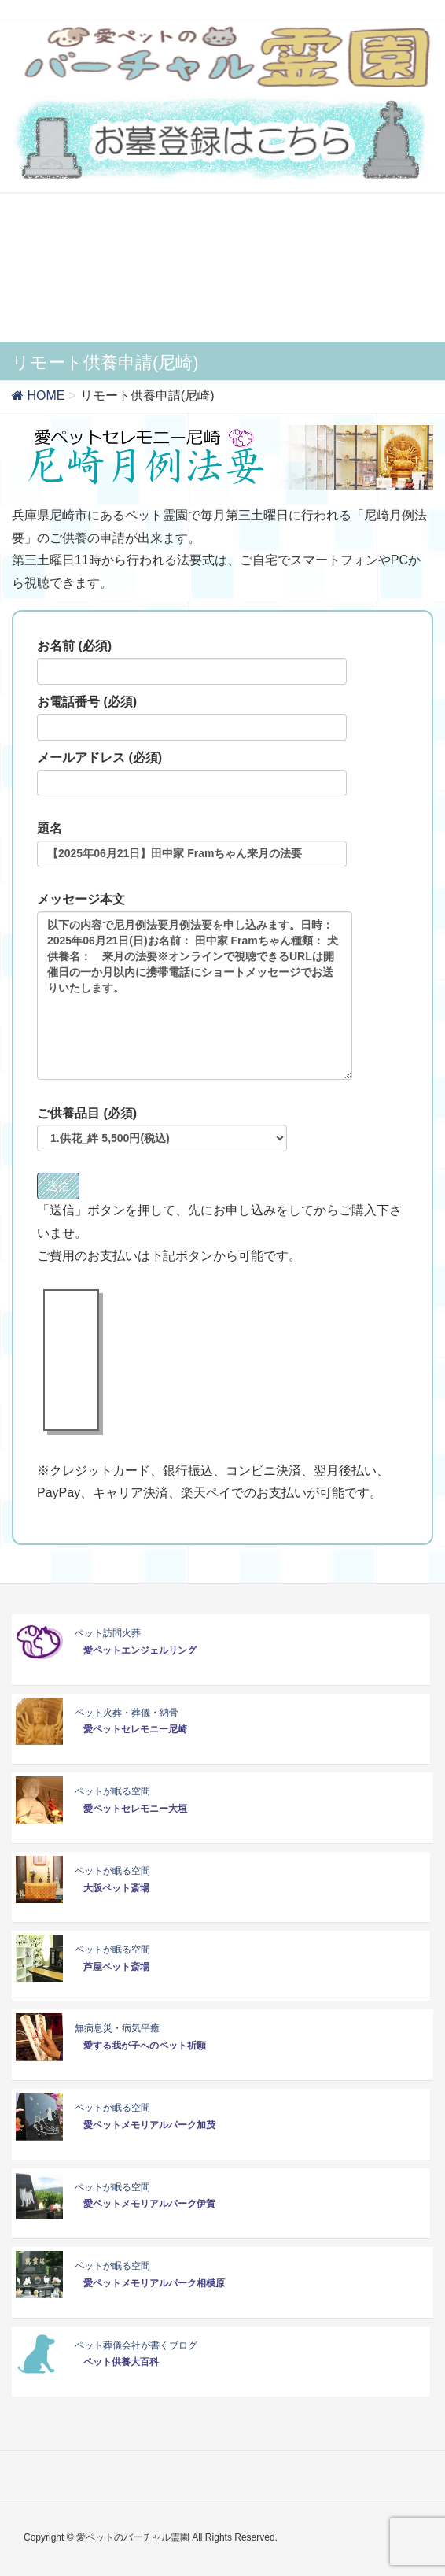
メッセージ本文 (194, 986)
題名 (192, 844)
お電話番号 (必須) (192, 718)
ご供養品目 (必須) (162, 1129)
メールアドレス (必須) (192, 773)
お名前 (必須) (192, 662)
